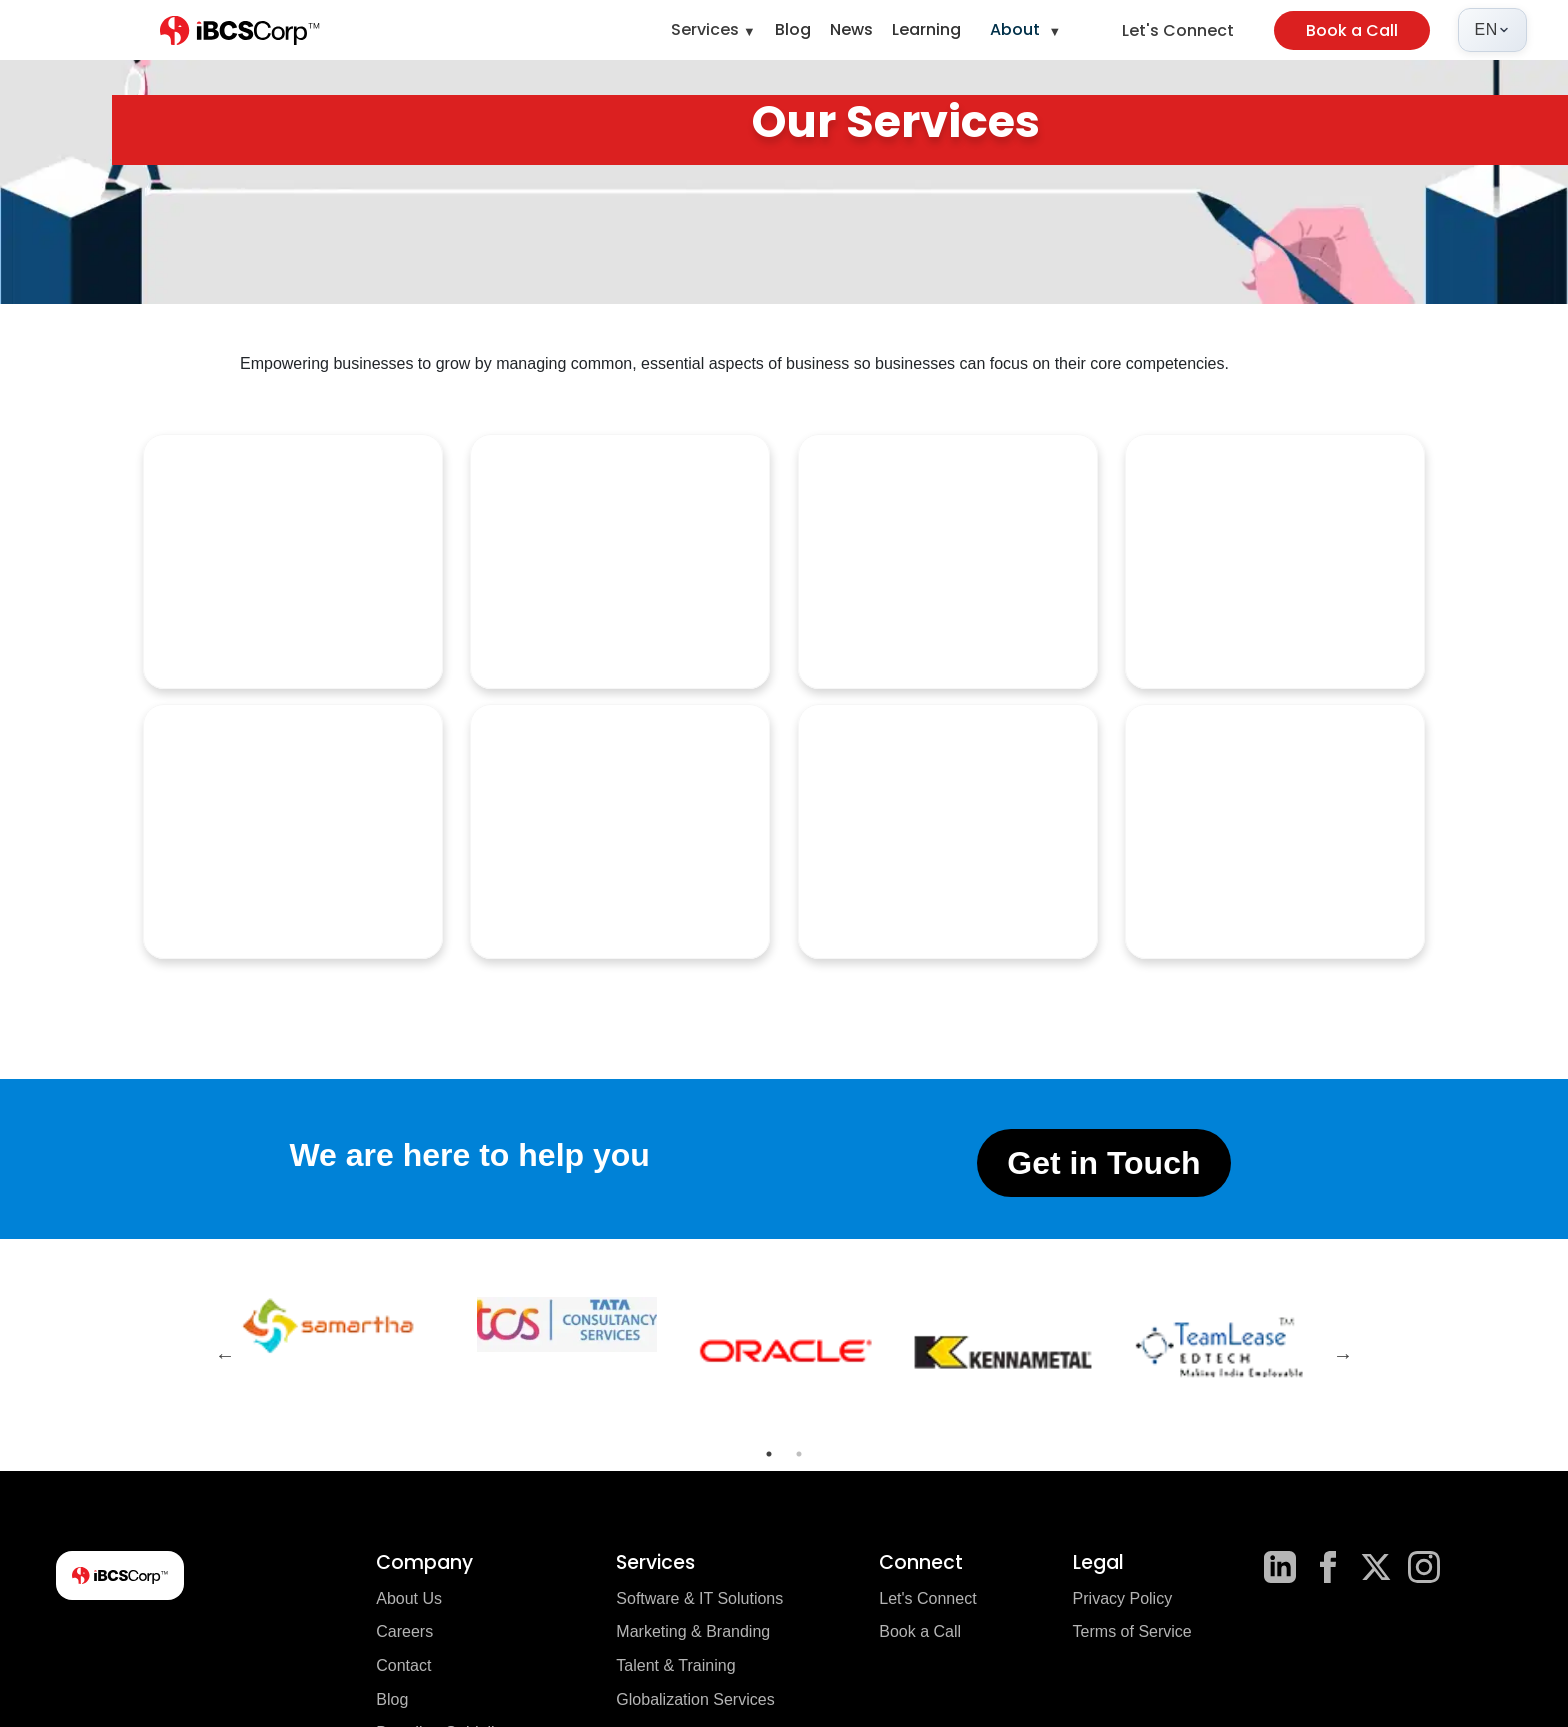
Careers (404, 1631)
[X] (1376, 1567)
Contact (403, 1665)
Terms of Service (1132, 1631)
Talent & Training (675, 1665)
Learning (926, 29)
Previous (225, 1355)
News (851, 29)
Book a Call (1352, 30)
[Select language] (1492, 30)
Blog (793, 29)
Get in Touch (1103, 1163)
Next (1343, 1355)
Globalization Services (695, 1699)
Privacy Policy (1123, 1598)
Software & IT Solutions (699, 1598)
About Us (409, 1598)
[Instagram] (1424, 1567)
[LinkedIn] (1280, 1567)
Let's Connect (1178, 30)
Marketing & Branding (693, 1631)
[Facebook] (1328, 1567)
